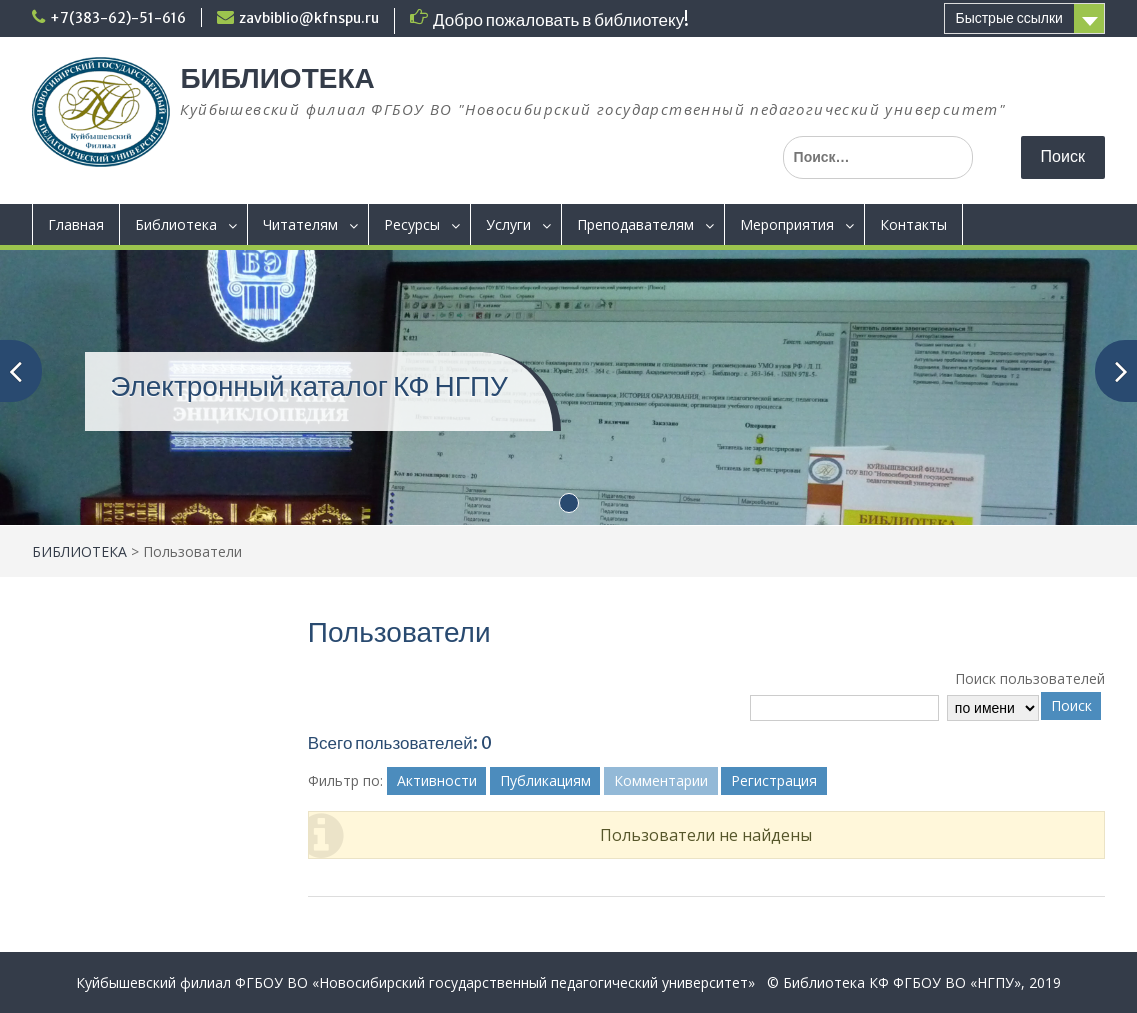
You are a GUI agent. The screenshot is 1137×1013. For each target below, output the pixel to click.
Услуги (508, 224)
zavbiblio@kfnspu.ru (309, 18)
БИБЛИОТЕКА (277, 78)
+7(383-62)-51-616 (118, 18)
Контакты (913, 224)
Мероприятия (787, 224)
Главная (76, 224)
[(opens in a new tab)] (568, 385)
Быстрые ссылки (1008, 18)
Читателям (300, 224)
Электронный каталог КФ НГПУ (309, 386)
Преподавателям (635, 224)
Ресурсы (412, 224)
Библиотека (176, 224)
